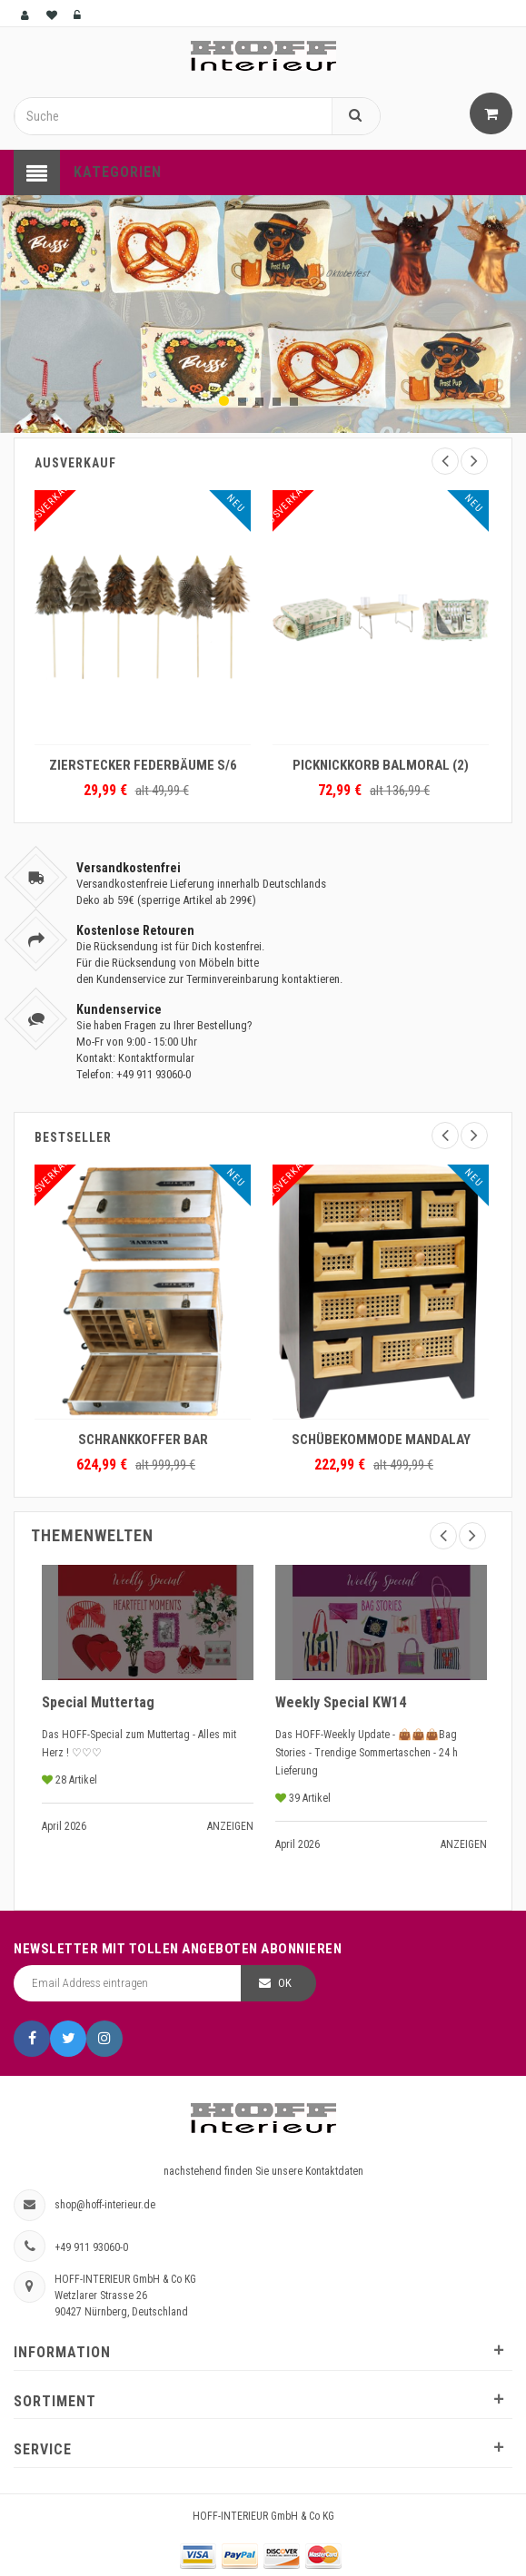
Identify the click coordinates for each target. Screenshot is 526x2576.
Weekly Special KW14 (340, 1702)
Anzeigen (230, 1826)
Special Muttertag (98, 1702)
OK (285, 1983)
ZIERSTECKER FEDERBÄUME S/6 (143, 765)
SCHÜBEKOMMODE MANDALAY (381, 1439)
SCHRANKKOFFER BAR (143, 1439)
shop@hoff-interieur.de (105, 2204)
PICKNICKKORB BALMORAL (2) (381, 765)
